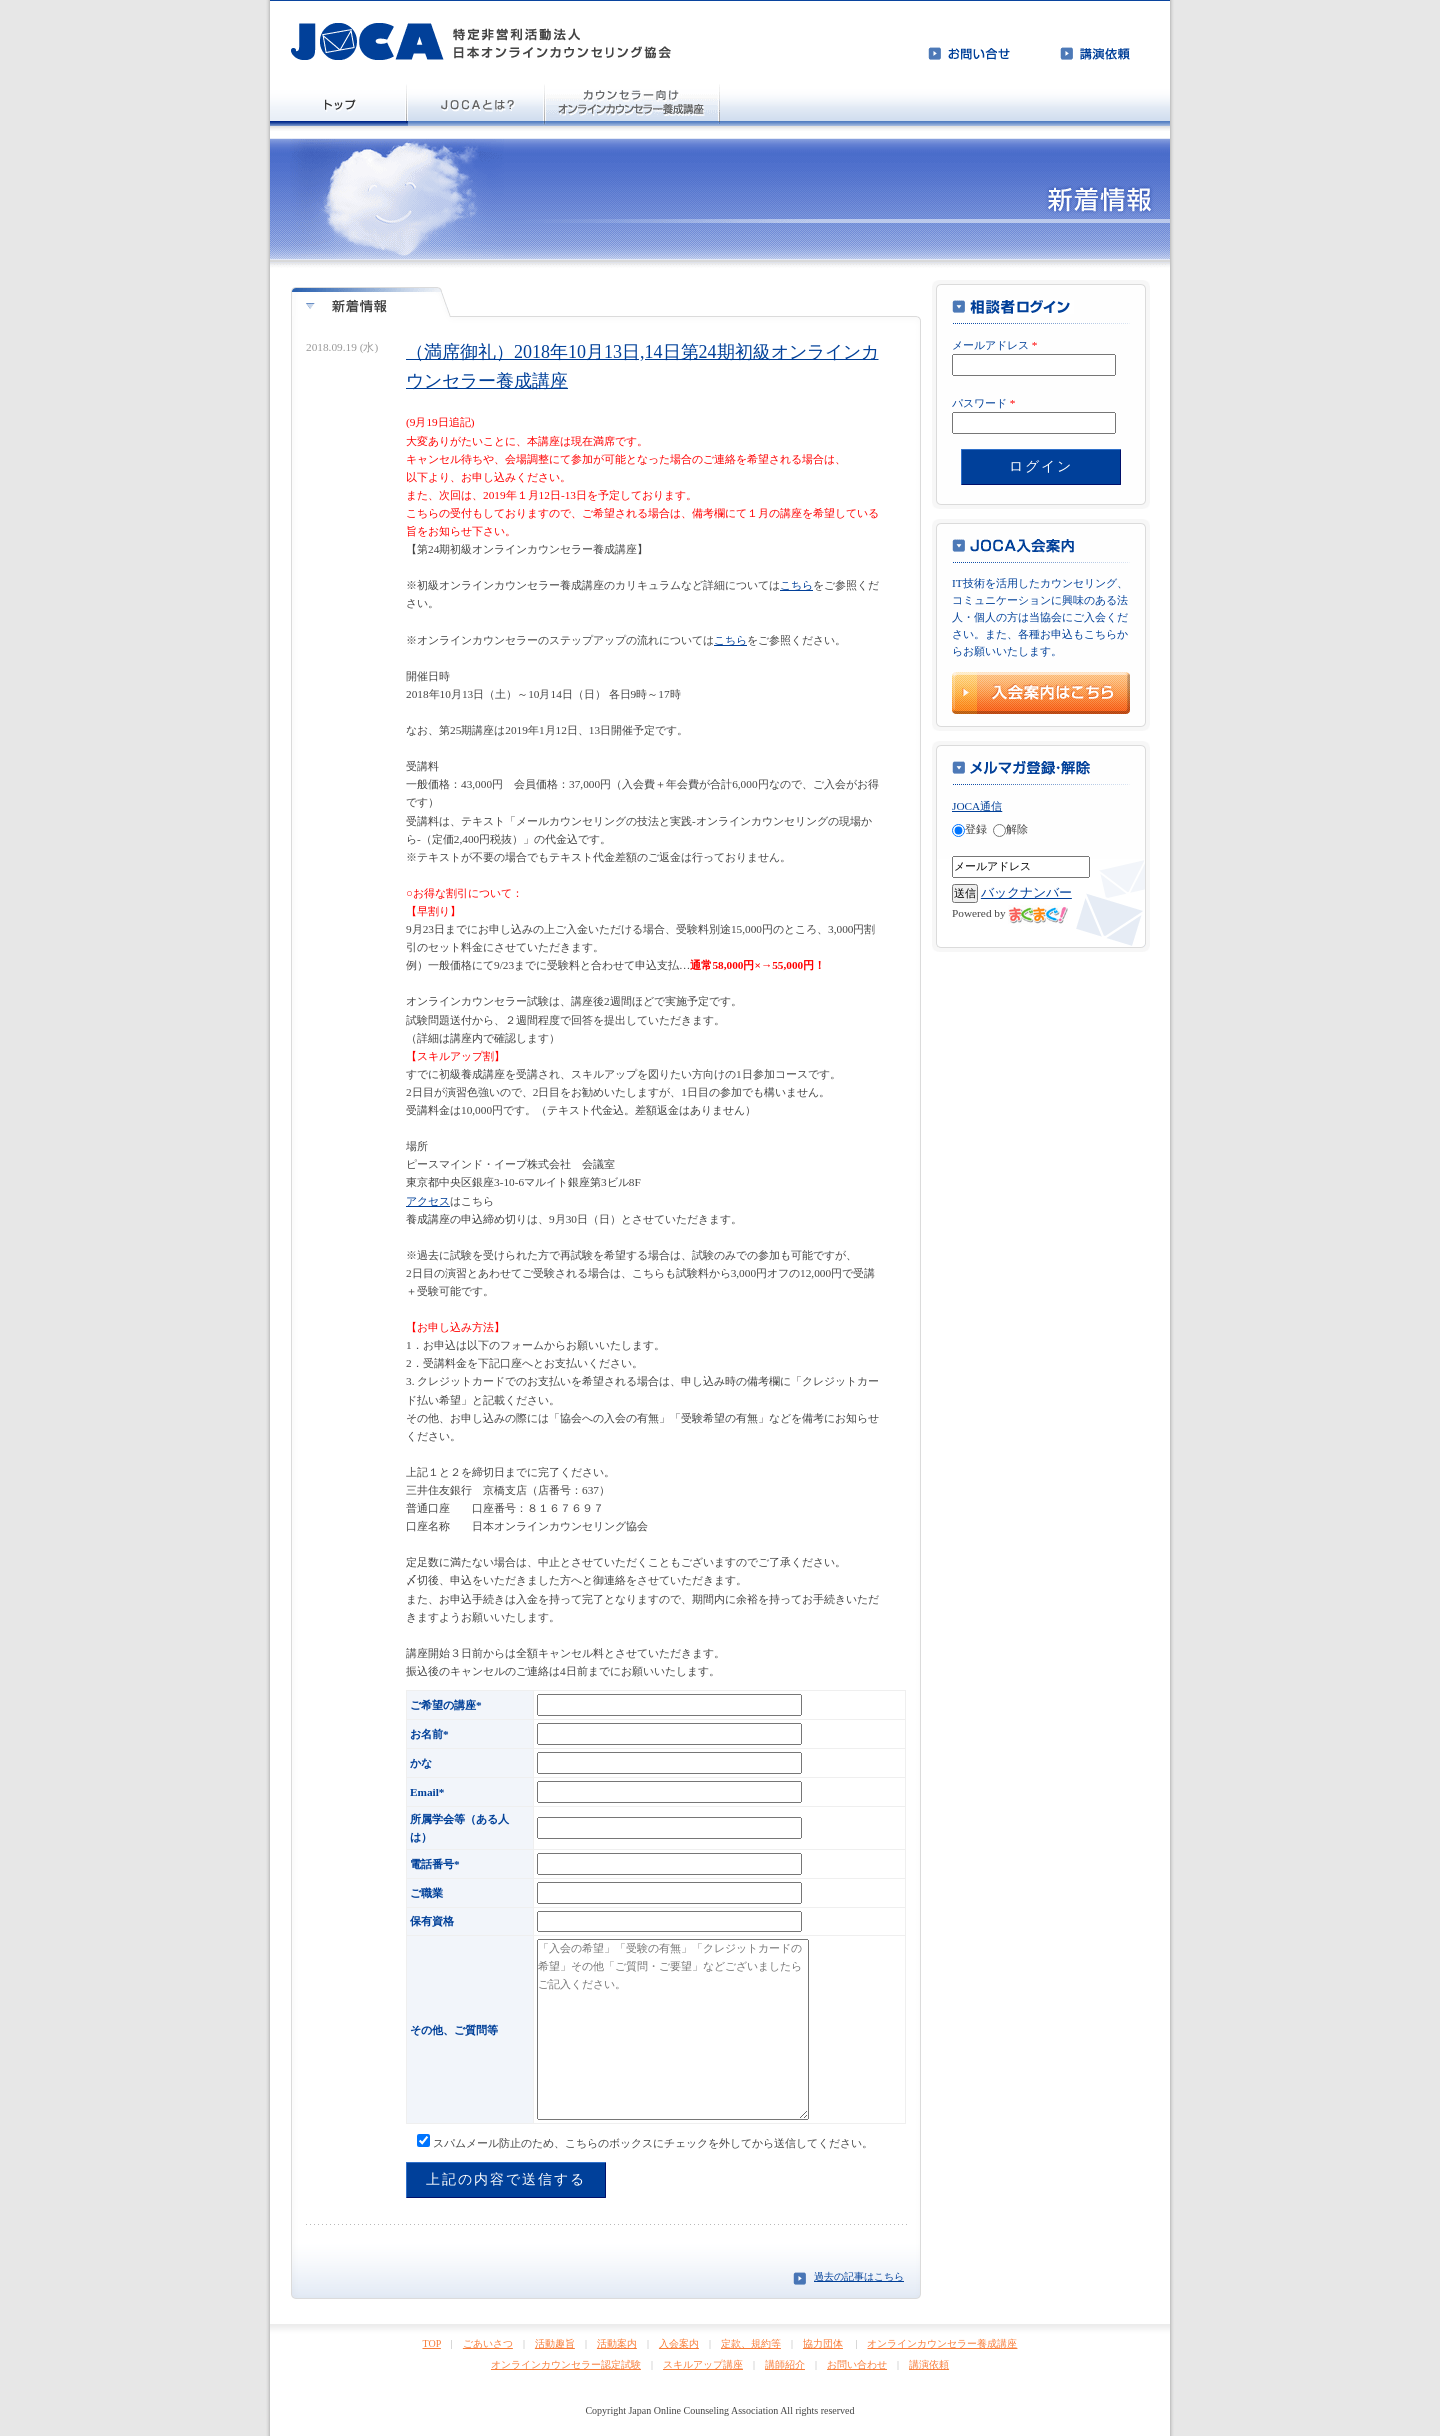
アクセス (428, 1201)
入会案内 (679, 2343)
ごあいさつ (488, 2343)
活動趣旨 (555, 2343)
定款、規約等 (751, 2343)
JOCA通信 (977, 806)
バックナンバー (1026, 892)
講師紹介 (785, 2364)
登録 (969, 829)
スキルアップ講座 (703, 2364)
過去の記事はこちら (859, 2276)
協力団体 (823, 2343)
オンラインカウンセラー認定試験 (566, 2364)
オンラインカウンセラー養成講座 (942, 2343)
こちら (796, 585)
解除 (1010, 829)
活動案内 (617, 2343)
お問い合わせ (857, 2364)
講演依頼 (929, 2364)
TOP (432, 2343)
